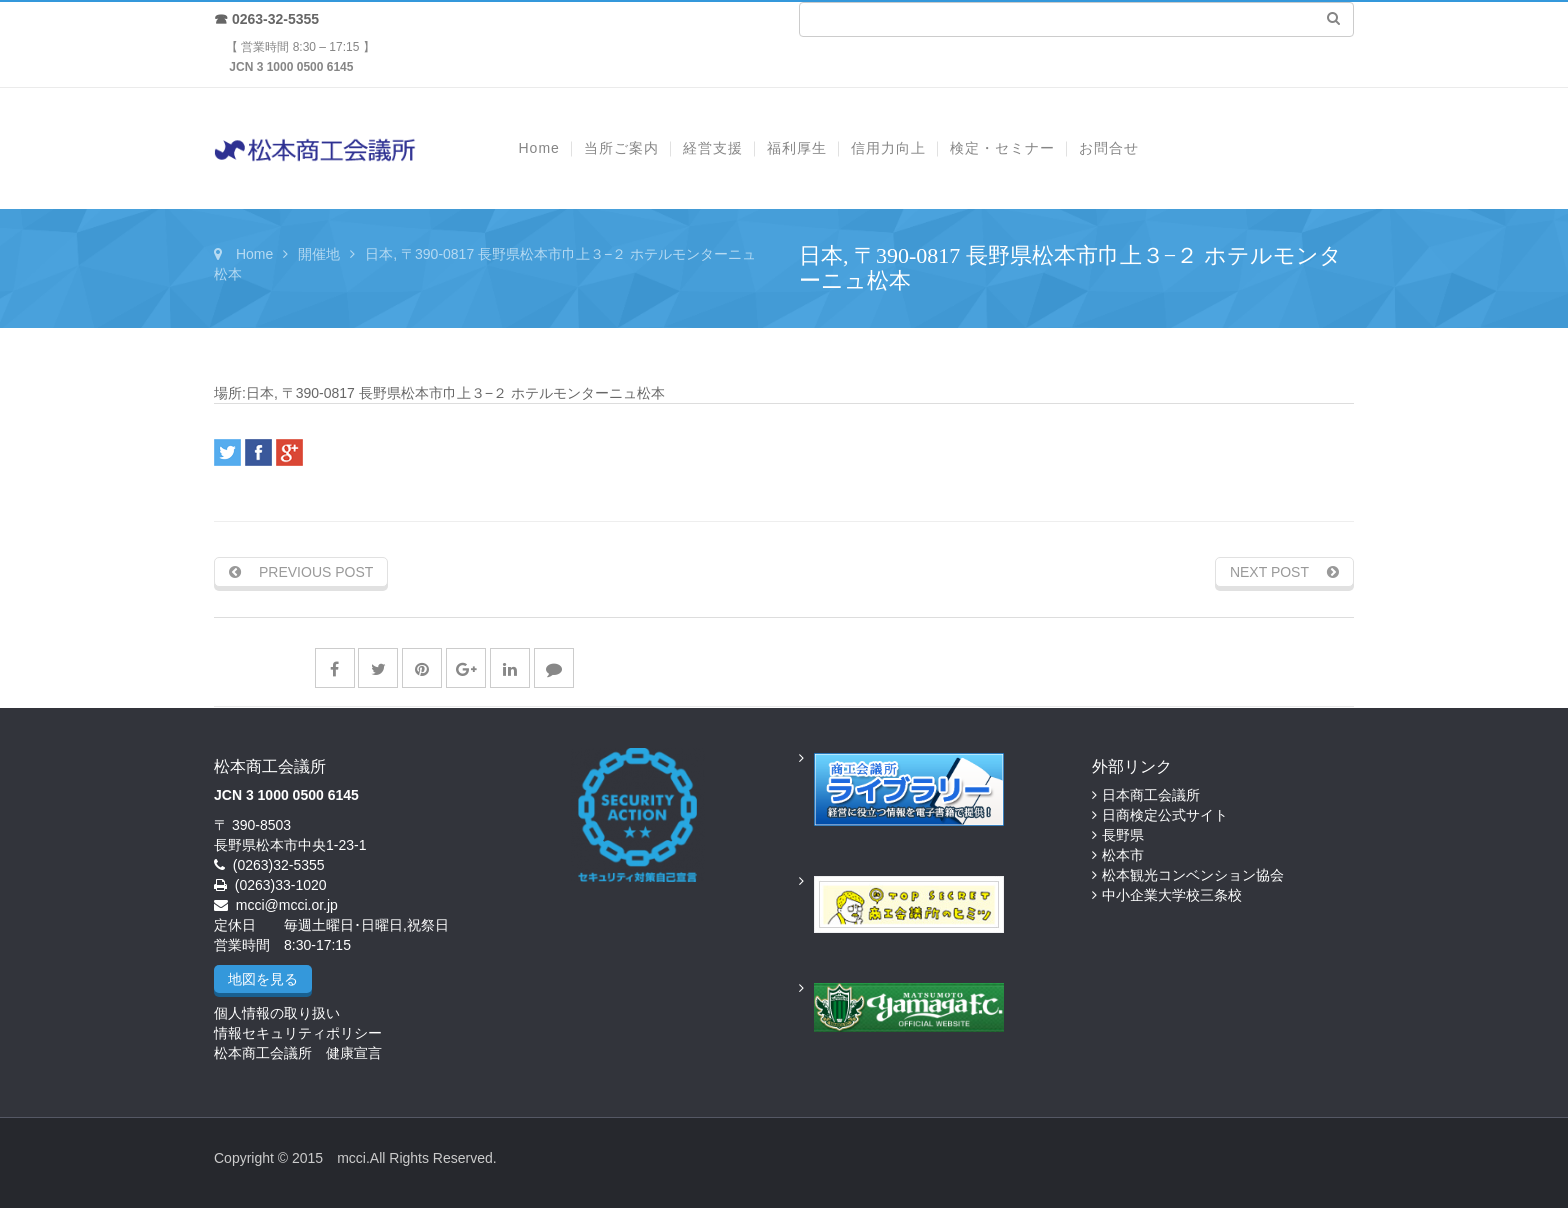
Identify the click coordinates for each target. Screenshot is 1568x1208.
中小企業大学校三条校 (1172, 895)
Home (254, 254)
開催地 (319, 254)
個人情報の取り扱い (277, 1013)
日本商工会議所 (1151, 795)
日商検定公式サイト (1165, 815)
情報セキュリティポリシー (298, 1033)
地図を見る (263, 979)
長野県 (1123, 835)
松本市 (1123, 855)
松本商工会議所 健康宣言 (298, 1053)
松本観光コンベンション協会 (1193, 875)
